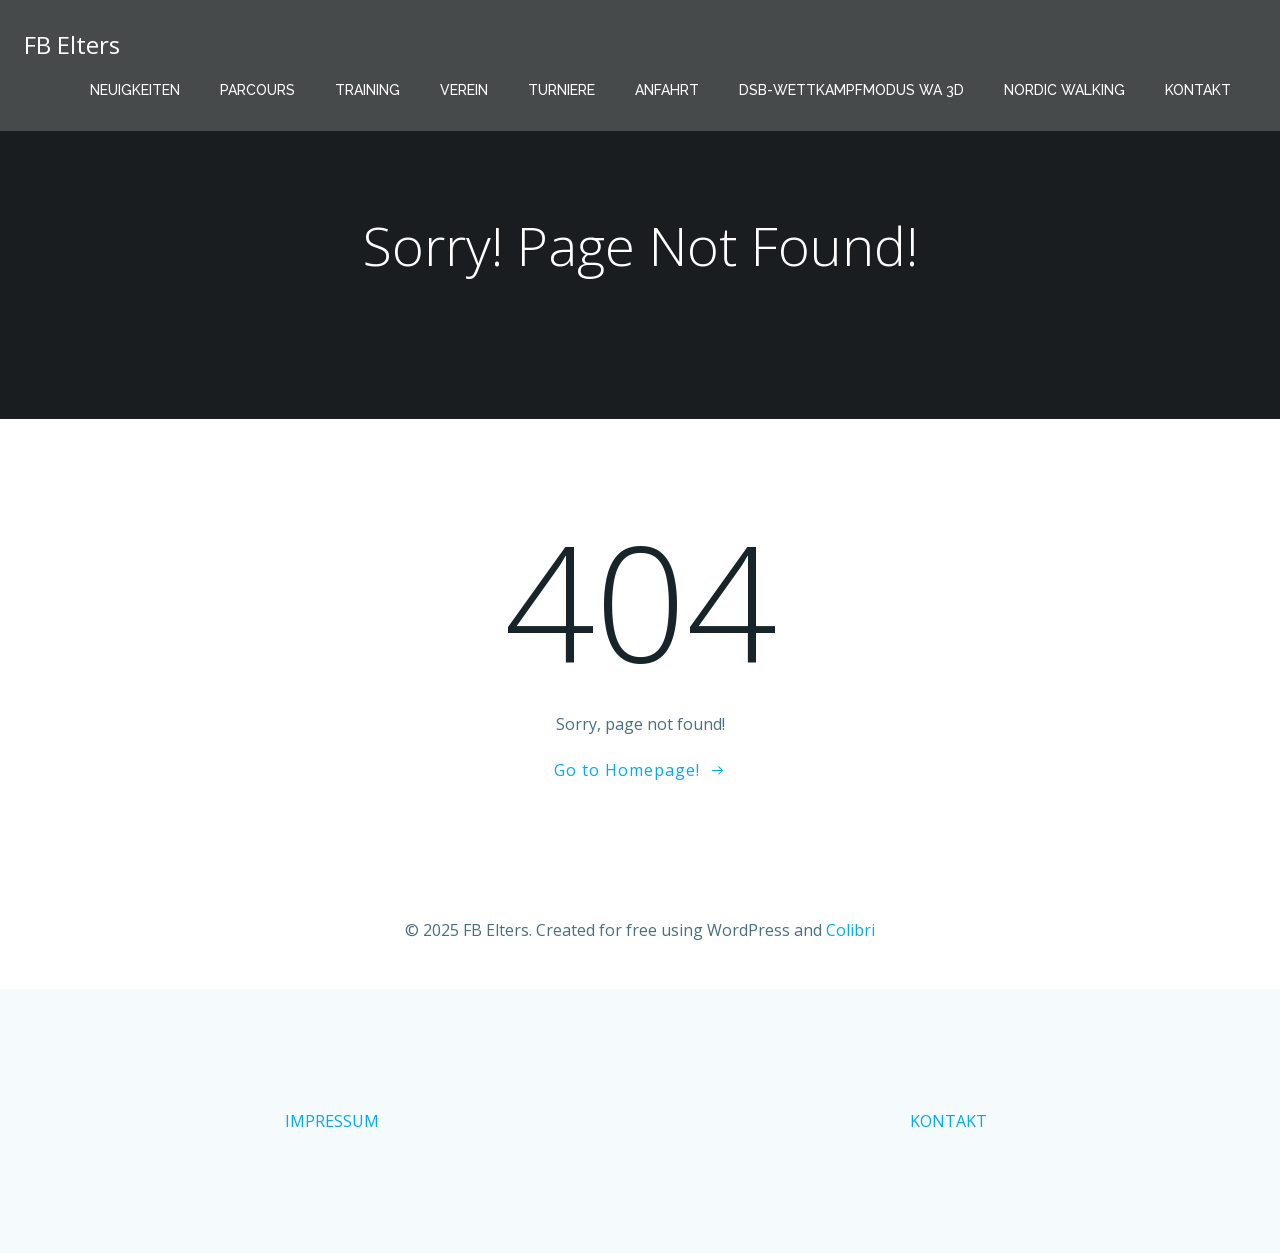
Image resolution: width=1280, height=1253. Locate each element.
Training (367, 90)
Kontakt (1198, 90)
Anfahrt (667, 90)
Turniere (561, 90)
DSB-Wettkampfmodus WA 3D (851, 90)
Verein (464, 90)
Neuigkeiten (135, 90)
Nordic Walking (1064, 90)
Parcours (257, 90)
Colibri (850, 930)
